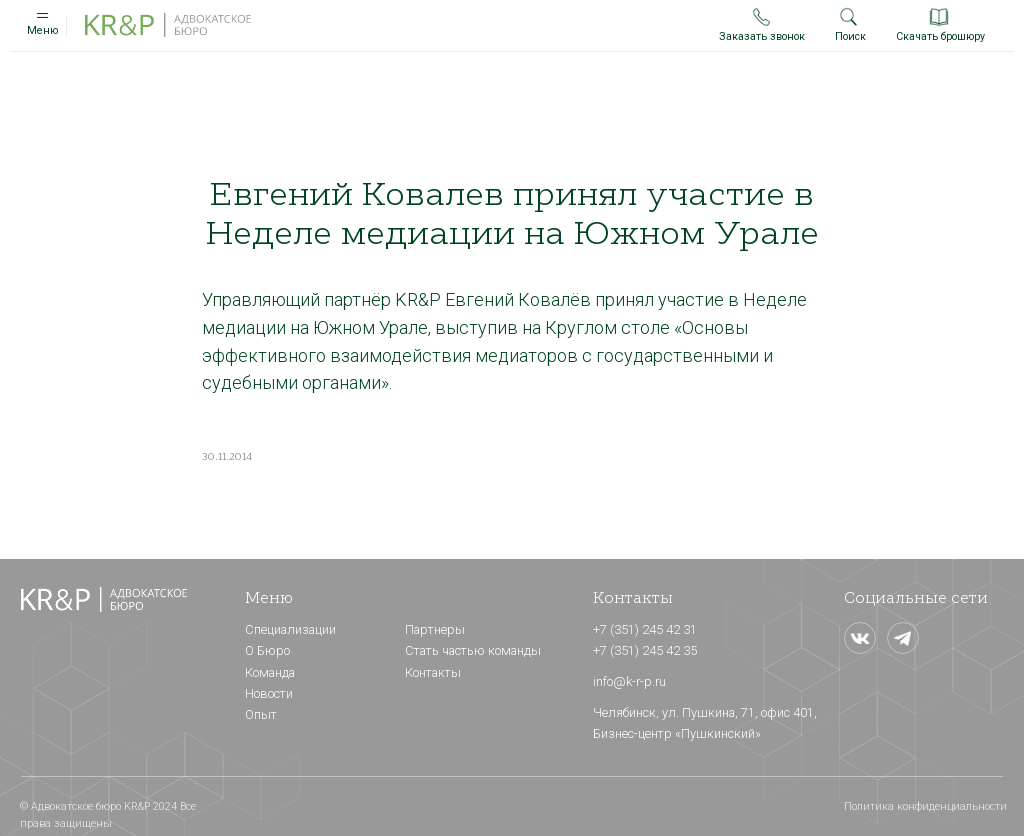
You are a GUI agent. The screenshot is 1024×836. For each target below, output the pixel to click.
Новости (269, 693)
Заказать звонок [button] (762, 36)
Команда (270, 672)
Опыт (261, 714)
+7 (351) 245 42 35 (645, 650)
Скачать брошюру (940, 36)
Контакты (433, 672)
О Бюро (267, 650)
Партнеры (435, 629)
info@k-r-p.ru (629, 681)
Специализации (290, 629)
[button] (761, 16)
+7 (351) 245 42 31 (645, 629)
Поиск (850, 36)
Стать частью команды (473, 650)
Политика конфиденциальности (925, 806)
